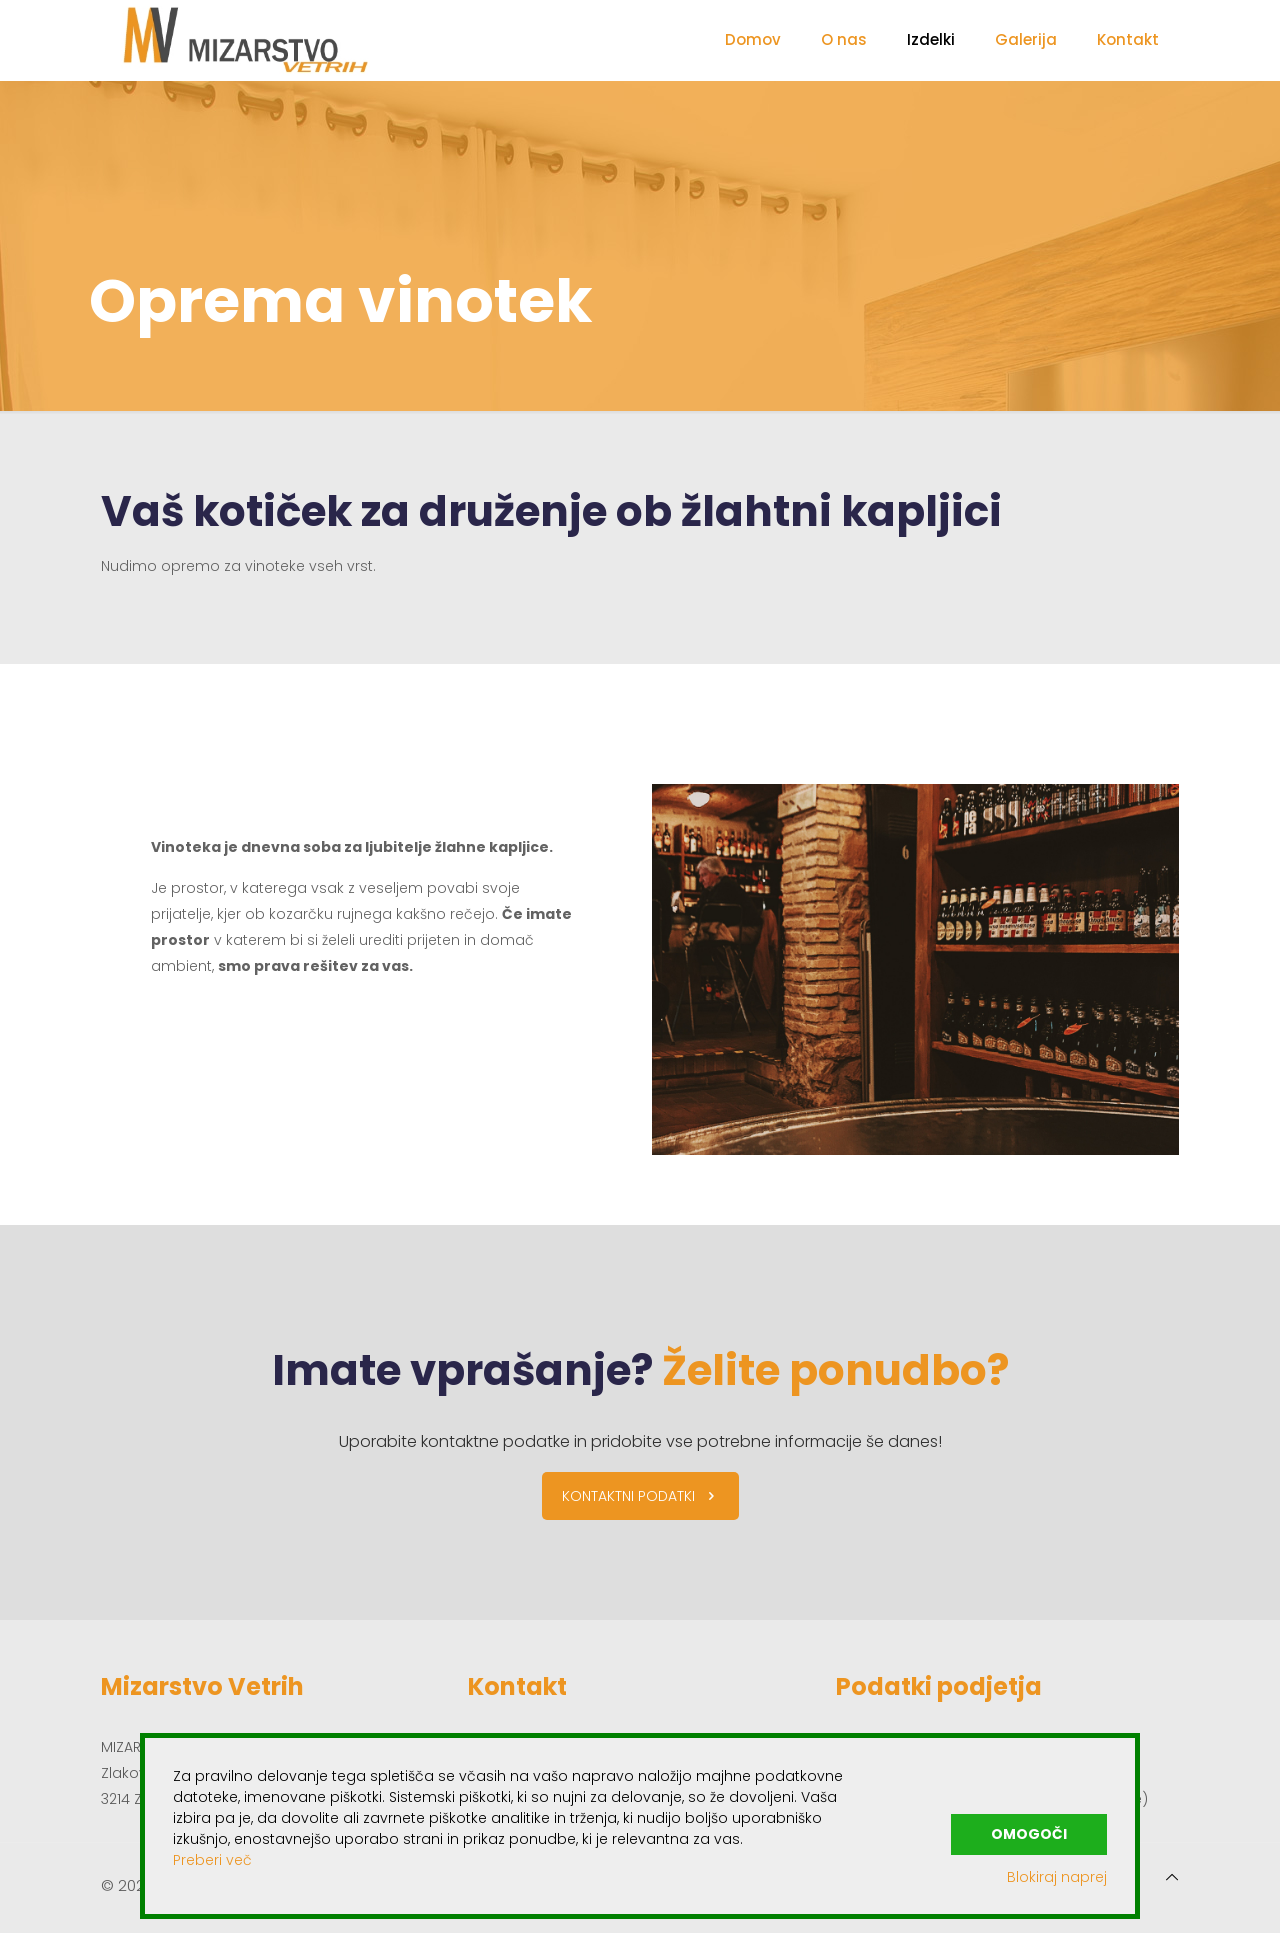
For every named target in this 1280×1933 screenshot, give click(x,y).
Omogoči (1029, 1833)
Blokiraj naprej (1057, 1877)
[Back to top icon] (1172, 1877)
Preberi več (212, 1860)
